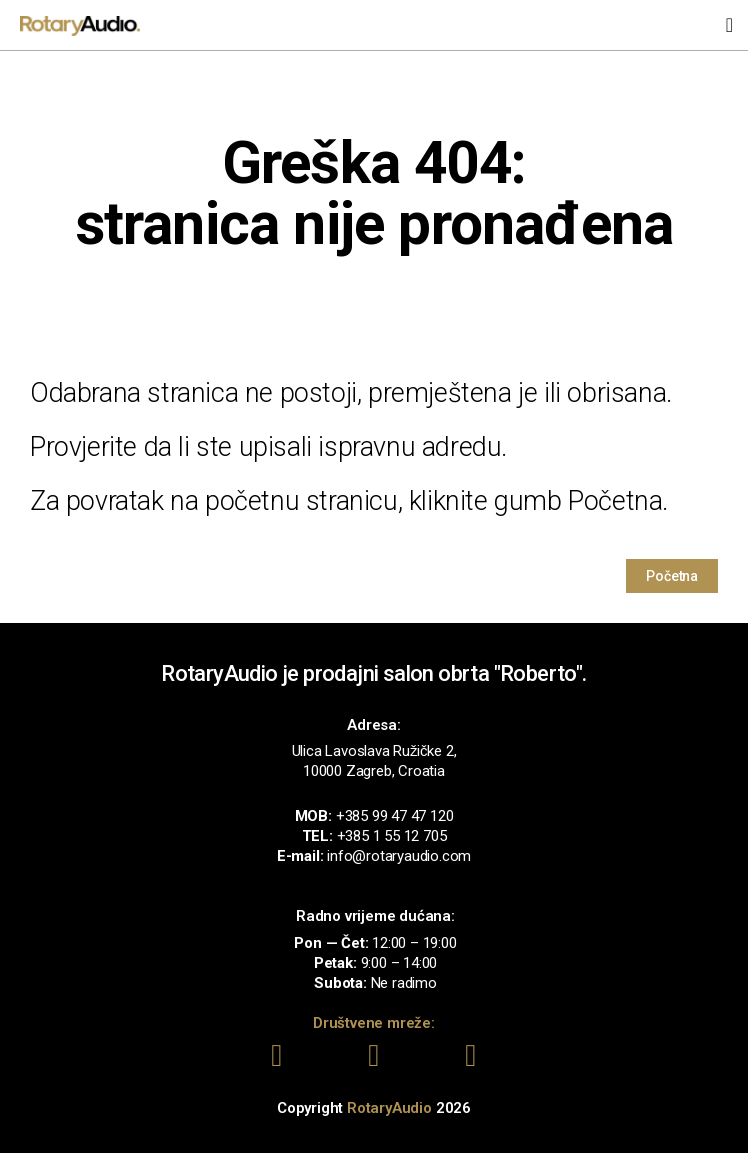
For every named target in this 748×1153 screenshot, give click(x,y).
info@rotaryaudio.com (399, 856)
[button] (729, 25)
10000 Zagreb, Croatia (374, 771)
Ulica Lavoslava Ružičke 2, (374, 751)
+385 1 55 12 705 (392, 836)
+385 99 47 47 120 (395, 816)
